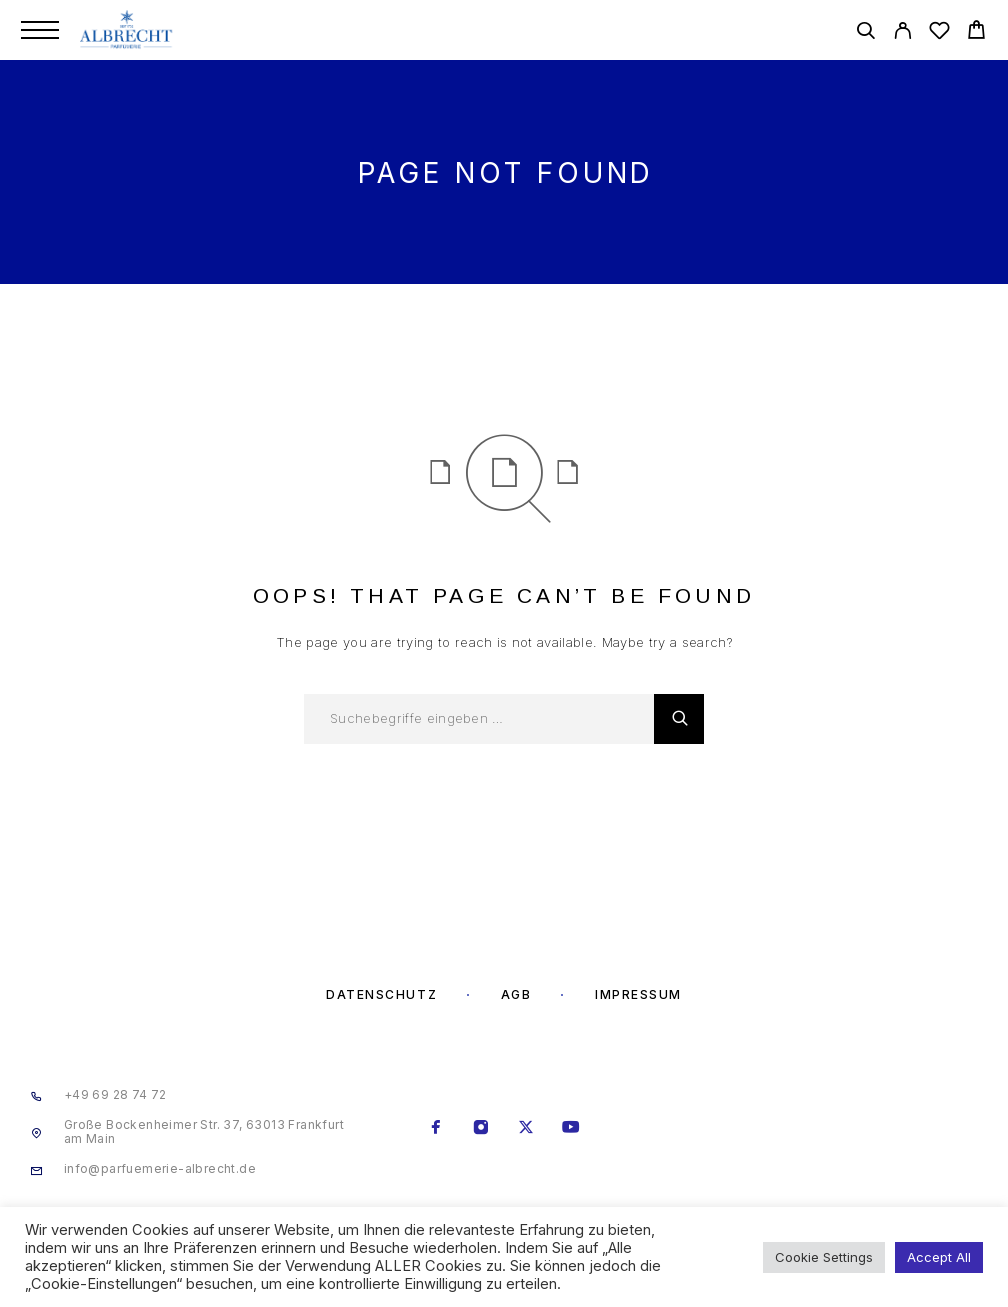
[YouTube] (571, 1129)
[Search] (865, 33)
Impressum (638, 994)
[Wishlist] (939, 33)
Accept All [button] (939, 1257)
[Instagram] (481, 1129)
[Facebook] (436, 1129)
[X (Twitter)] (526, 1129)
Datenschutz (381, 994)
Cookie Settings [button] (824, 1257)
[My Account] (902, 33)
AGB (516, 994)
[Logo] (127, 30)
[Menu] (40, 30)
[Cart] (976, 32)
